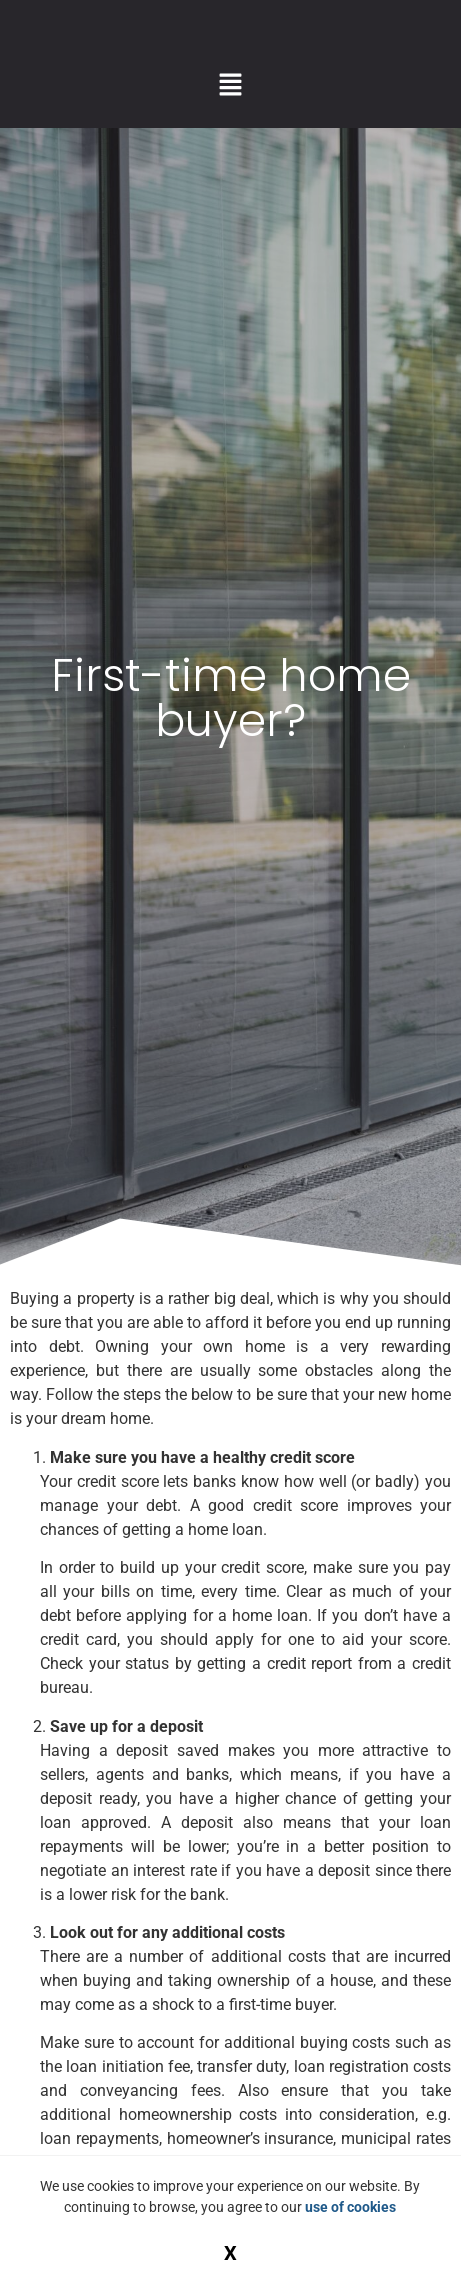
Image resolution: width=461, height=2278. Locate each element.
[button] (230, 86)
